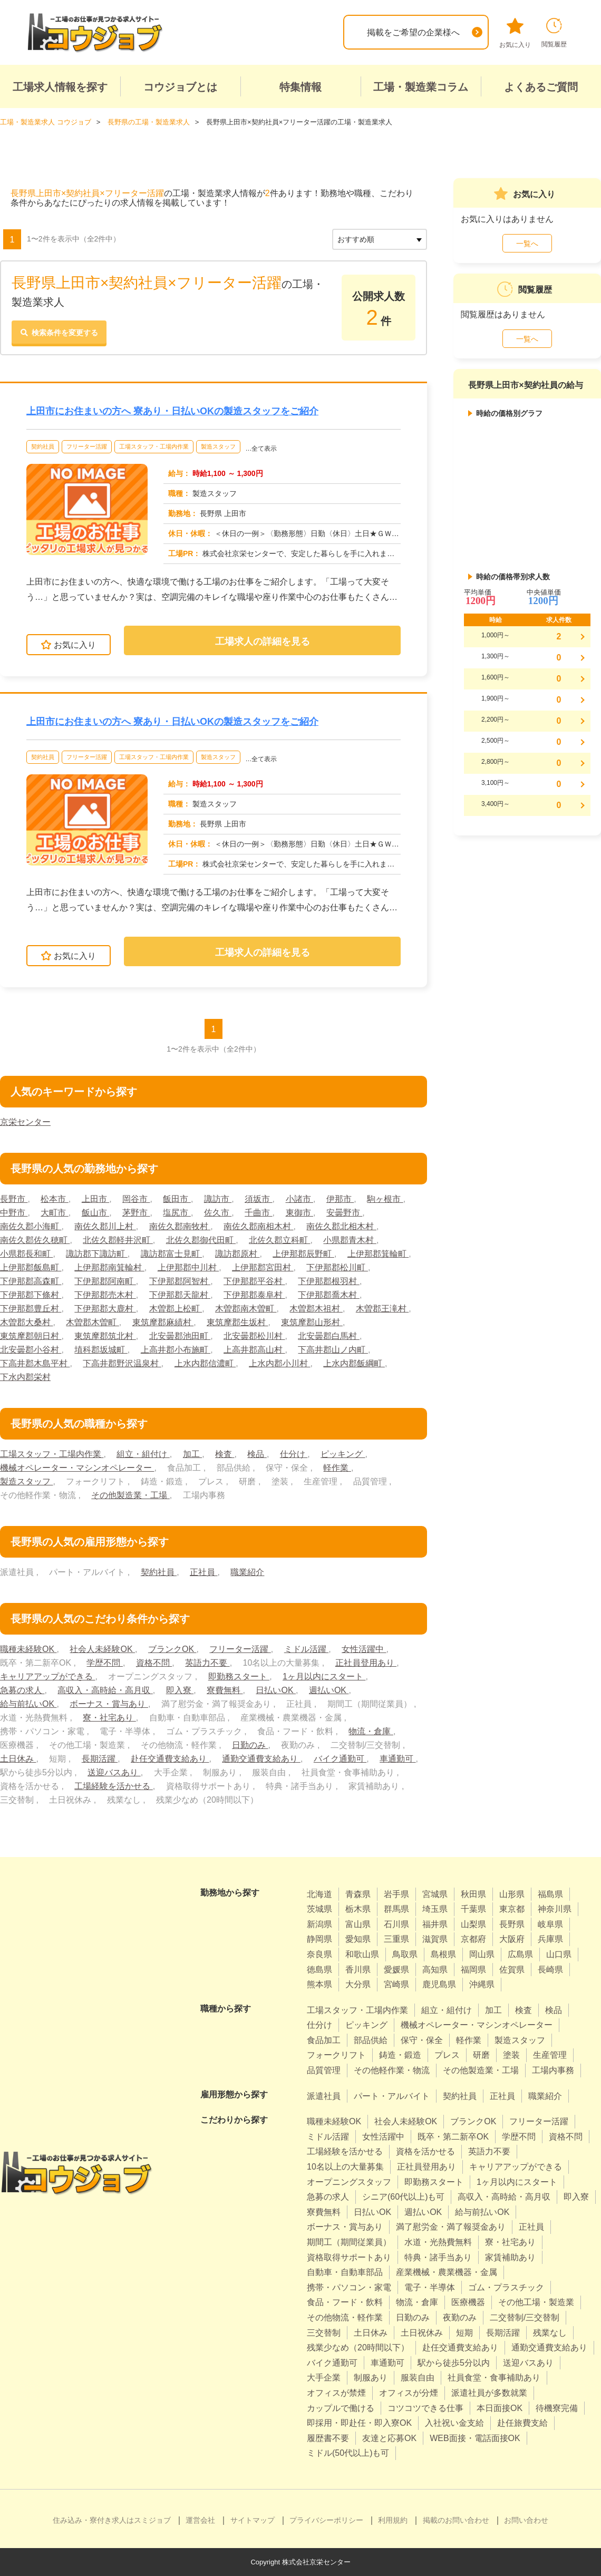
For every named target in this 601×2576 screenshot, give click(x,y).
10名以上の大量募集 (345, 2166)
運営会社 (200, 2520)
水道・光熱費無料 (438, 2242)
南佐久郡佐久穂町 (35, 1240)
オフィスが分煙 (408, 2392)
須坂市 (258, 1198)
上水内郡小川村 (279, 1363)
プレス (447, 2054)
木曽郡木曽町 (92, 1322)
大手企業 (324, 2377)
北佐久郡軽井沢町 (117, 1240)
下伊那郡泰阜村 (254, 1294)
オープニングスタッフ (349, 2182)
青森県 (358, 1894)
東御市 (299, 1212)
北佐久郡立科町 (279, 1240)
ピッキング (343, 1454)
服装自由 (417, 2377)
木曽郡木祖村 (315, 1308)
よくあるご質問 (541, 87)
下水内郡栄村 (25, 1377)
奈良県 (319, 1954)
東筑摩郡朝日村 (30, 1335)
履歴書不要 (328, 2438)
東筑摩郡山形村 (311, 1322)
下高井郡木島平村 (35, 1363)
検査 (224, 1454)
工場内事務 (553, 2070)
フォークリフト (336, 2054)
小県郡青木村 (349, 1240)
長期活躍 (100, 1758)
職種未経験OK (28, 1649)
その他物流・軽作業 (345, 2317)
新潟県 (319, 1924)
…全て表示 (261, 448)
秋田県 (473, 1894)
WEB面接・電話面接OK (475, 2438)
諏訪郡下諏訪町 (96, 1253)
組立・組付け (143, 1454)
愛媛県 (396, 1969)
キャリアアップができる (47, 1676)
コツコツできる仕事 (425, 2408)
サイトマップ (252, 2520)
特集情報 (300, 87)
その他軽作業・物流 (392, 2070)
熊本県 (319, 1984)
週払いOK (329, 1690)
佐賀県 (512, 1969)
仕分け (293, 1454)
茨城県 (319, 1908)
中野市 (13, 1212)
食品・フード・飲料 (345, 2302)
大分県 (358, 1984)
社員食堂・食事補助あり (494, 2377)
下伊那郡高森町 (30, 1281)
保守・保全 (422, 2040)
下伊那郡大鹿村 (104, 1308)
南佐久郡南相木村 (258, 1226)
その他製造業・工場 (130, 1495)
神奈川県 (554, 1908)
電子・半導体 (429, 2287)
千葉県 (473, 1908)
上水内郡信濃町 (205, 1363)
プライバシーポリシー (326, 2520)
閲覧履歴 (554, 33)
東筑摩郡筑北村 (104, 1335)
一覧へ (527, 243)
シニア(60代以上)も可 (403, 2196)
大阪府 (512, 1939)
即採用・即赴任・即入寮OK (359, 2422)
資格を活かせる (425, 2151)
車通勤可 (397, 1758)
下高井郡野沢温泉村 (122, 1363)
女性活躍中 (364, 1649)
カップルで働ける (340, 2408)
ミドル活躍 (306, 1649)
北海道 (319, 1894)
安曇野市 (344, 1212)
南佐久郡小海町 (30, 1226)
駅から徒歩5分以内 (454, 2362)
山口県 (558, 1954)
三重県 (396, 1939)
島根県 (443, 1954)
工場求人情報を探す (60, 87)
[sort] (379, 239)
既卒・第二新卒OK (453, 2136)
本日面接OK (499, 2408)
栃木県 (358, 1908)
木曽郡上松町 (175, 1308)
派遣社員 (324, 2096)
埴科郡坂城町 (100, 1349)
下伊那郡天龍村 (179, 1294)
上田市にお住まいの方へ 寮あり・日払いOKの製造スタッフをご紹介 (172, 411)
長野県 (512, 1924)
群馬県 (396, 1908)
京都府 (473, 1939)
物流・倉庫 (370, 1731)
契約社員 (42, 446)
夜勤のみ (460, 2317)
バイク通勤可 (340, 1758)
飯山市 (95, 1212)
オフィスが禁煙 (336, 2392)
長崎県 (550, 1969)
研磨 (481, 2054)
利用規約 (393, 2520)
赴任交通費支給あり (170, 1758)
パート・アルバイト (392, 2096)
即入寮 (179, 1690)
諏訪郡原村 (237, 1253)
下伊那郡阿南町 (104, 1281)
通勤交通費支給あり (261, 1758)
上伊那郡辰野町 (303, 1253)
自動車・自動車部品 (345, 2272)
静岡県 (319, 1939)
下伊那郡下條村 (30, 1294)
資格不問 (154, 1662)
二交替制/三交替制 (524, 2317)
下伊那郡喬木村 (328, 1294)
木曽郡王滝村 (382, 1308)
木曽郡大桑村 (26, 1322)
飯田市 (176, 1198)
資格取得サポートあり (349, 2257)
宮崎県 (396, 1984)
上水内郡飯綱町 (353, 1363)
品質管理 (324, 2070)
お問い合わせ (526, 2520)
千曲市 (258, 1212)
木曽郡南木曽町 (245, 1308)
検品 (256, 1454)
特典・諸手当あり (438, 2257)
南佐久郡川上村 (104, 1226)
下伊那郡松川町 (336, 1267)
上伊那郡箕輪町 (378, 1253)
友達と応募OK (389, 2438)
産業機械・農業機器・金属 (446, 2272)
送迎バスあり (114, 1772)
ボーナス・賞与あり (109, 1703)
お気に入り (515, 33)
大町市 (54, 1212)
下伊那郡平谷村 (254, 1281)
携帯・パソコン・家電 (349, 2287)
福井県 (435, 1924)
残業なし (550, 2332)
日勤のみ (250, 1745)
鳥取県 (405, 1954)
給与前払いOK (28, 1703)
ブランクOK (172, 1649)
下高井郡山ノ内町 (332, 1349)
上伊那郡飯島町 (30, 1267)
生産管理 (550, 2054)
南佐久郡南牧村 (179, 1226)
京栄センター (25, 1121)
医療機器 (468, 2302)
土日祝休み (422, 2332)
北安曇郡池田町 (179, 1335)
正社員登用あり (365, 1662)
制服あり (370, 2377)
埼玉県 (435, 1908)
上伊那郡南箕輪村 (109, 1267)
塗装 (511, 2054)
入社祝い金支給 (454, 2422)
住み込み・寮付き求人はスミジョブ (112, 2520)
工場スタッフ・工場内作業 (154, 446)
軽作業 (337, 1467)
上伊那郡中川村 (188, 1267)
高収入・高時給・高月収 (104, 1690)
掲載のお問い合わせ (456, 2520)
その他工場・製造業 (536, 2302)
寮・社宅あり (109, 1717)
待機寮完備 (557, 2408)
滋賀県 (435, 1939)
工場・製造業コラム (420, 87)
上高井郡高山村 (254, 1349)
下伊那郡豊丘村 (30, 1308)
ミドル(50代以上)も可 (348, 2452)
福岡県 (473, 1969)
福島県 (550, 1894)
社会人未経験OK (102, 1649)
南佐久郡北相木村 (341, 1226)
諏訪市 (217, 1198)
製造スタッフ (218, 446)
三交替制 (324, 2332)
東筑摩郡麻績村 (162, 1322)
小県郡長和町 (26, 1253)
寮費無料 (225, 1690)
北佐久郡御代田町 (201, 1240)
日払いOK (276, 1690)
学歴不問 (104, 1662)
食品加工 (324, 2040)
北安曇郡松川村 (254, 1335)
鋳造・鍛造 (400, 2054)
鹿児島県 (439, 1984)
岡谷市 (136, 1198)
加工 (192, 1454)
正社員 (203, 1572)
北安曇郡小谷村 (30, 1349)
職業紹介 (247, 1572)
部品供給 (370, 2040)
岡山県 (482, 1954)
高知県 (435, 1969)
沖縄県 (482, 1984)
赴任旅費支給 (522, 2422)
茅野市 (136, 1212)
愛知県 (358, 1939)
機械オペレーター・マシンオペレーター (77, 1467)
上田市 (95, 1198)
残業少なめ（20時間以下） (358, 2347)
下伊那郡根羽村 (328, 1281)
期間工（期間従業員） (349, 2242)
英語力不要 (207, 1662)
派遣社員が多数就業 (489, 2392)
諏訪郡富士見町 (171, 1253)
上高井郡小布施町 (175, 1349)
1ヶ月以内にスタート (324, 1676)
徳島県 (319, 1969)
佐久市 (217, 1212)
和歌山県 (362, 1954)
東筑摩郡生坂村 (237, 1322)
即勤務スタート (238, 1676)
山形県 (512, 1894)
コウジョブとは (180, 87)
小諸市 (299, 1198)
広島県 (520, 1954)
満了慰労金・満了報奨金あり (451, 2226)
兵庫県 (550, 1939)
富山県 (358, 1924)
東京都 (512, 1908)
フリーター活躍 (86, 446)
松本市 (54, 1198)
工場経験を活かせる (113, 1786)
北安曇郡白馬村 (328, 1335)
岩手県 (396, 1894)
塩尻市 (176, 1212)
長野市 (13, 1198)
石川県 (396, 1924)
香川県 (358, 1969)
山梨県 (473, 1924)
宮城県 (435, 1894)
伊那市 (340, 1198)
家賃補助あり (510, 2257)
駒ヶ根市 (385, 1198)
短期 (464, 2332)
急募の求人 (22, 1690)
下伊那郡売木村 (104, 1294)
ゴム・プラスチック (506, 2287)
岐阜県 (550, 1924)
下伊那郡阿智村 (179, 1281)
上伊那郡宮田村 (262, 1267)
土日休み (18, 1758)
